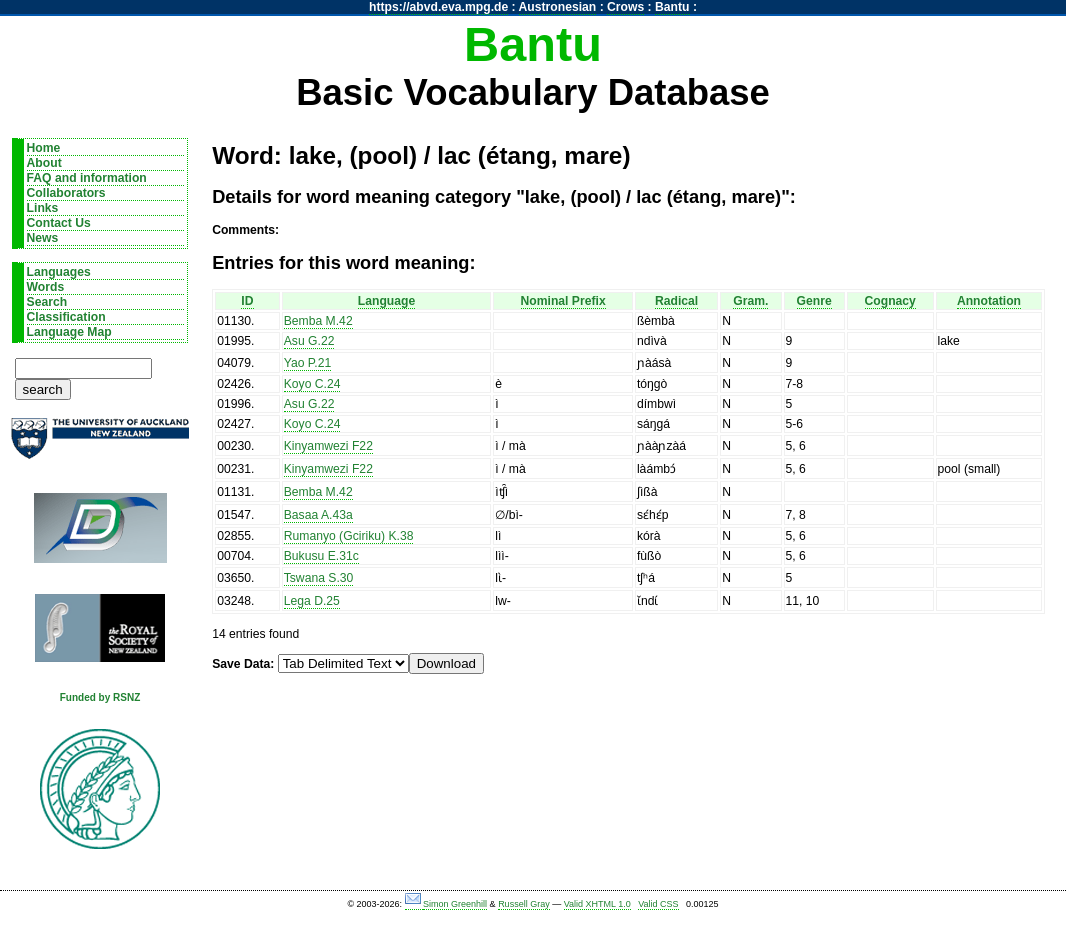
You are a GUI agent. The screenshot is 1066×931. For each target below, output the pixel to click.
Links (43, 208)
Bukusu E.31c (321, 556)
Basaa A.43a (318, 515)
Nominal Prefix (563, 301)
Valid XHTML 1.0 (597, 904)
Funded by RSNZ (100, 697)
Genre (814, 301)
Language (386, 301)
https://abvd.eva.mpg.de (438, 7)
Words (46, 287)
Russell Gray (524, 904)
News (43, 238)
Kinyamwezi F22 (328, 446)
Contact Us (59, 223)
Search (47, 302)
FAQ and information (87, 178)
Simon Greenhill (455, 904)
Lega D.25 (312, 601)
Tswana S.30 (319, 578)
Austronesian (558, 7)
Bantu (672, 7)
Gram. (750, 301)
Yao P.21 (308, 363)
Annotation (989, 301)
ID (247, 301)
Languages (59, 272)
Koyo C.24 (312, 384)
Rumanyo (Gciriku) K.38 (349, 536)
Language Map (69, 332)
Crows (625, 7)
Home (44, 148)
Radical (676, 301)
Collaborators (66, 193)
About (44, 163)
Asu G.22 (309, 341)
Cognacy (890, 301)
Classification (66, 317)
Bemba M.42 (318, 321)
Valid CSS (658, 904)
